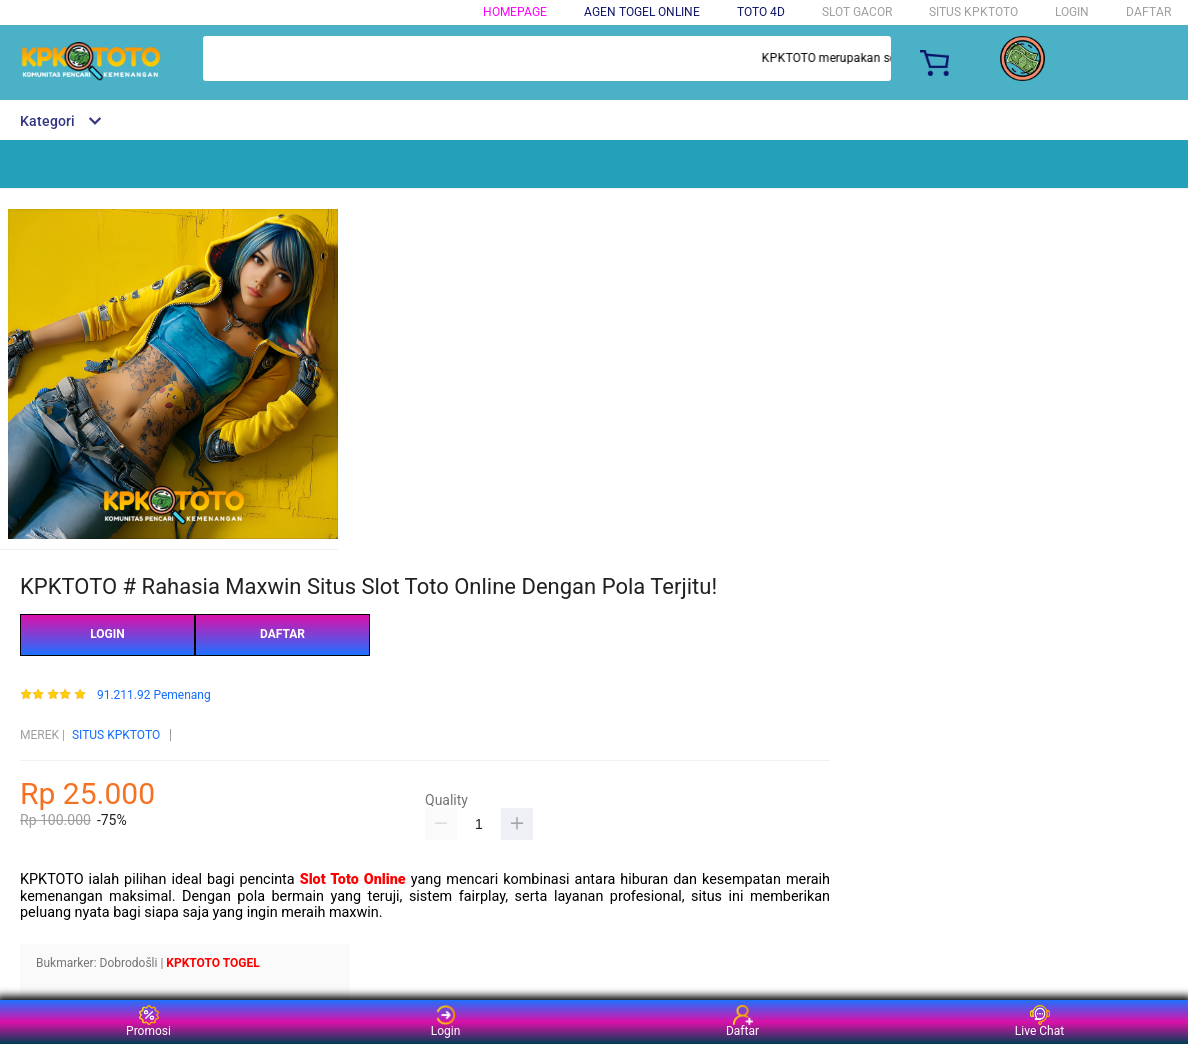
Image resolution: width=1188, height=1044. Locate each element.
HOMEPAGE (515, 12)
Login (446, 1021)
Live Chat (1039, 1021)
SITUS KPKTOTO (116, 735)
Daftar (742, 1021)
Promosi (148, 1021)
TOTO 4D (761, 12)
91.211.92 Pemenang (154, 695)
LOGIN (1072, 12)
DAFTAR (1148, 12)
